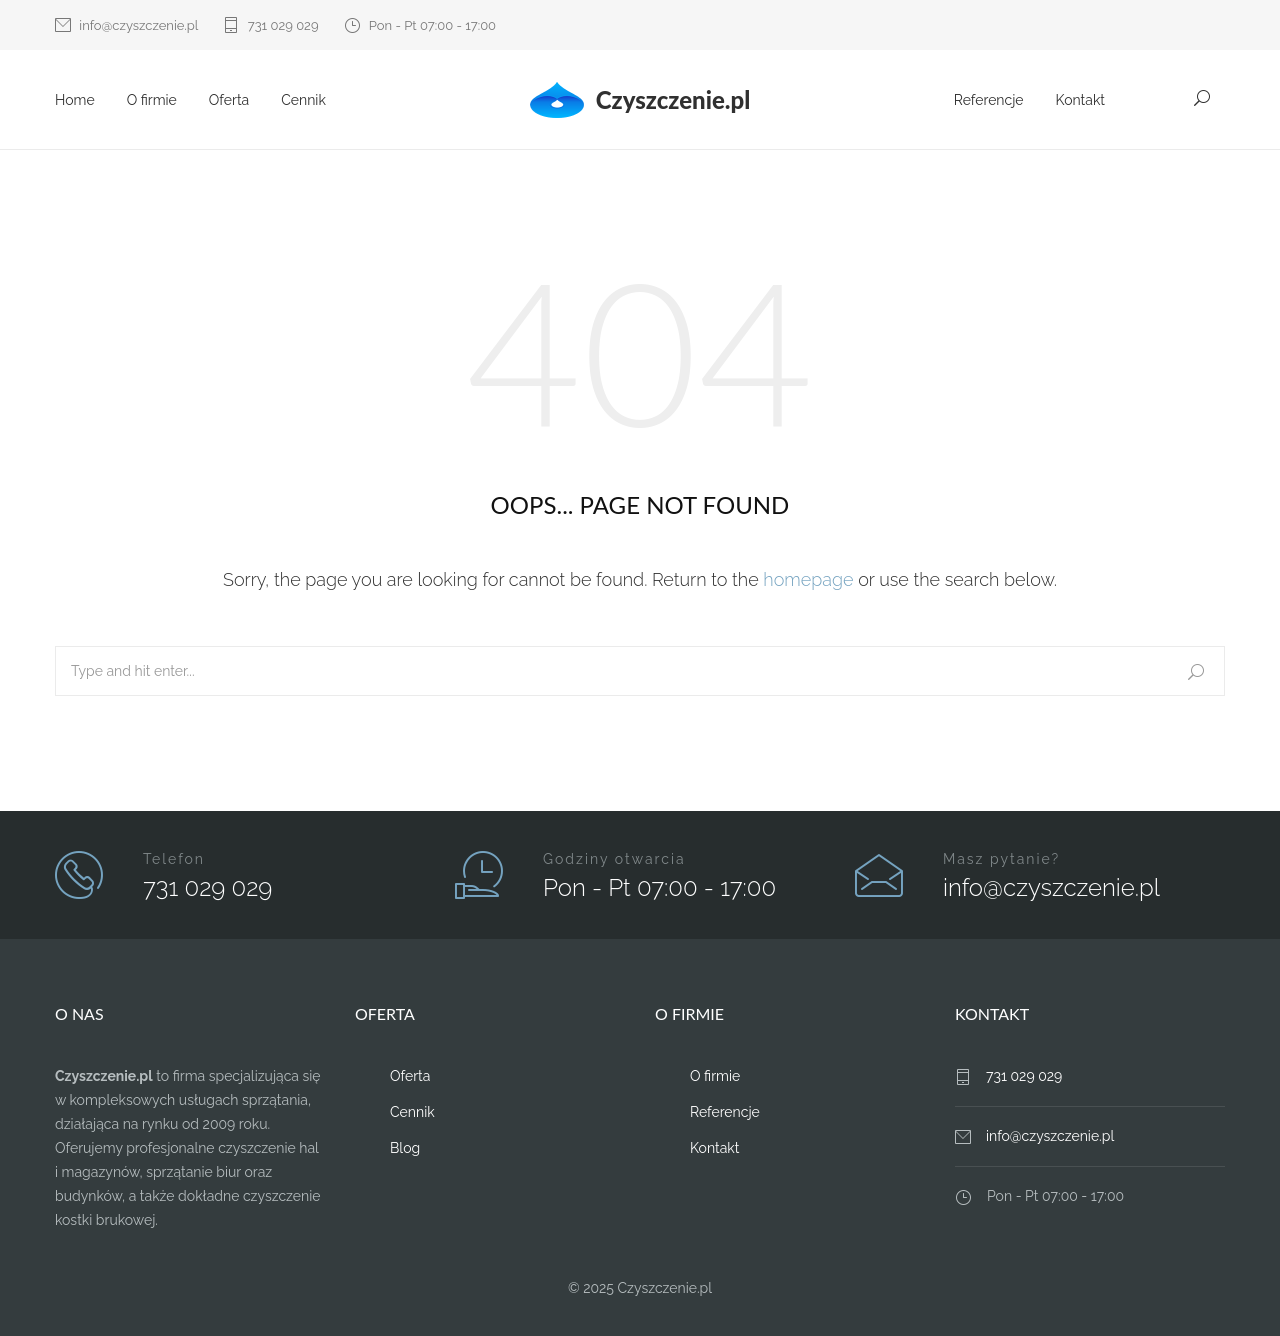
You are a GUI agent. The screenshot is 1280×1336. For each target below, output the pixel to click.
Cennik (303, 100)
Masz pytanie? (1001, 859)
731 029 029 (283, 25)
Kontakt (1080, 100)
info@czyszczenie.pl (138, 25)
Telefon (174, 859)
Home (75, 100)
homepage (808, 579)
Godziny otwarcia (614, 859)
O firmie (152, 100)
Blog (405, 1148)
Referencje (989, 100)
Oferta (229, 100)
